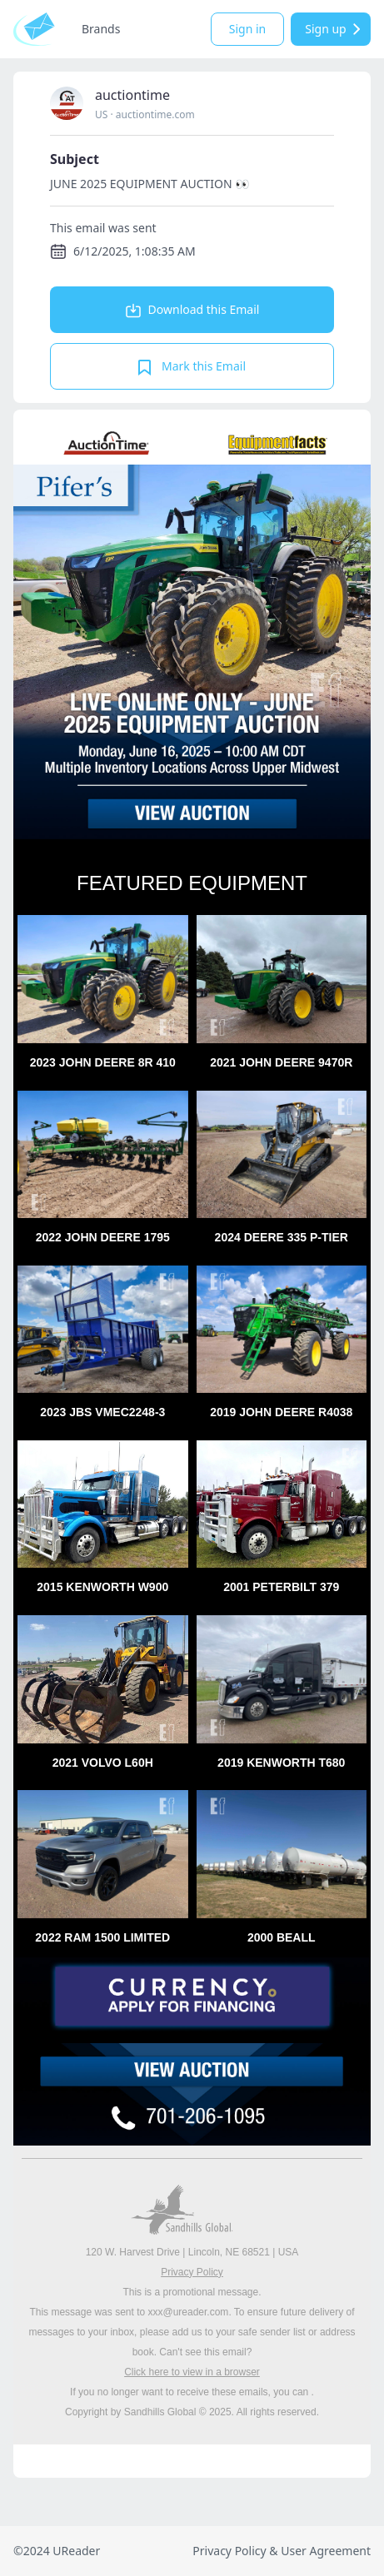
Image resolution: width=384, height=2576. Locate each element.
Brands (101, 29)
